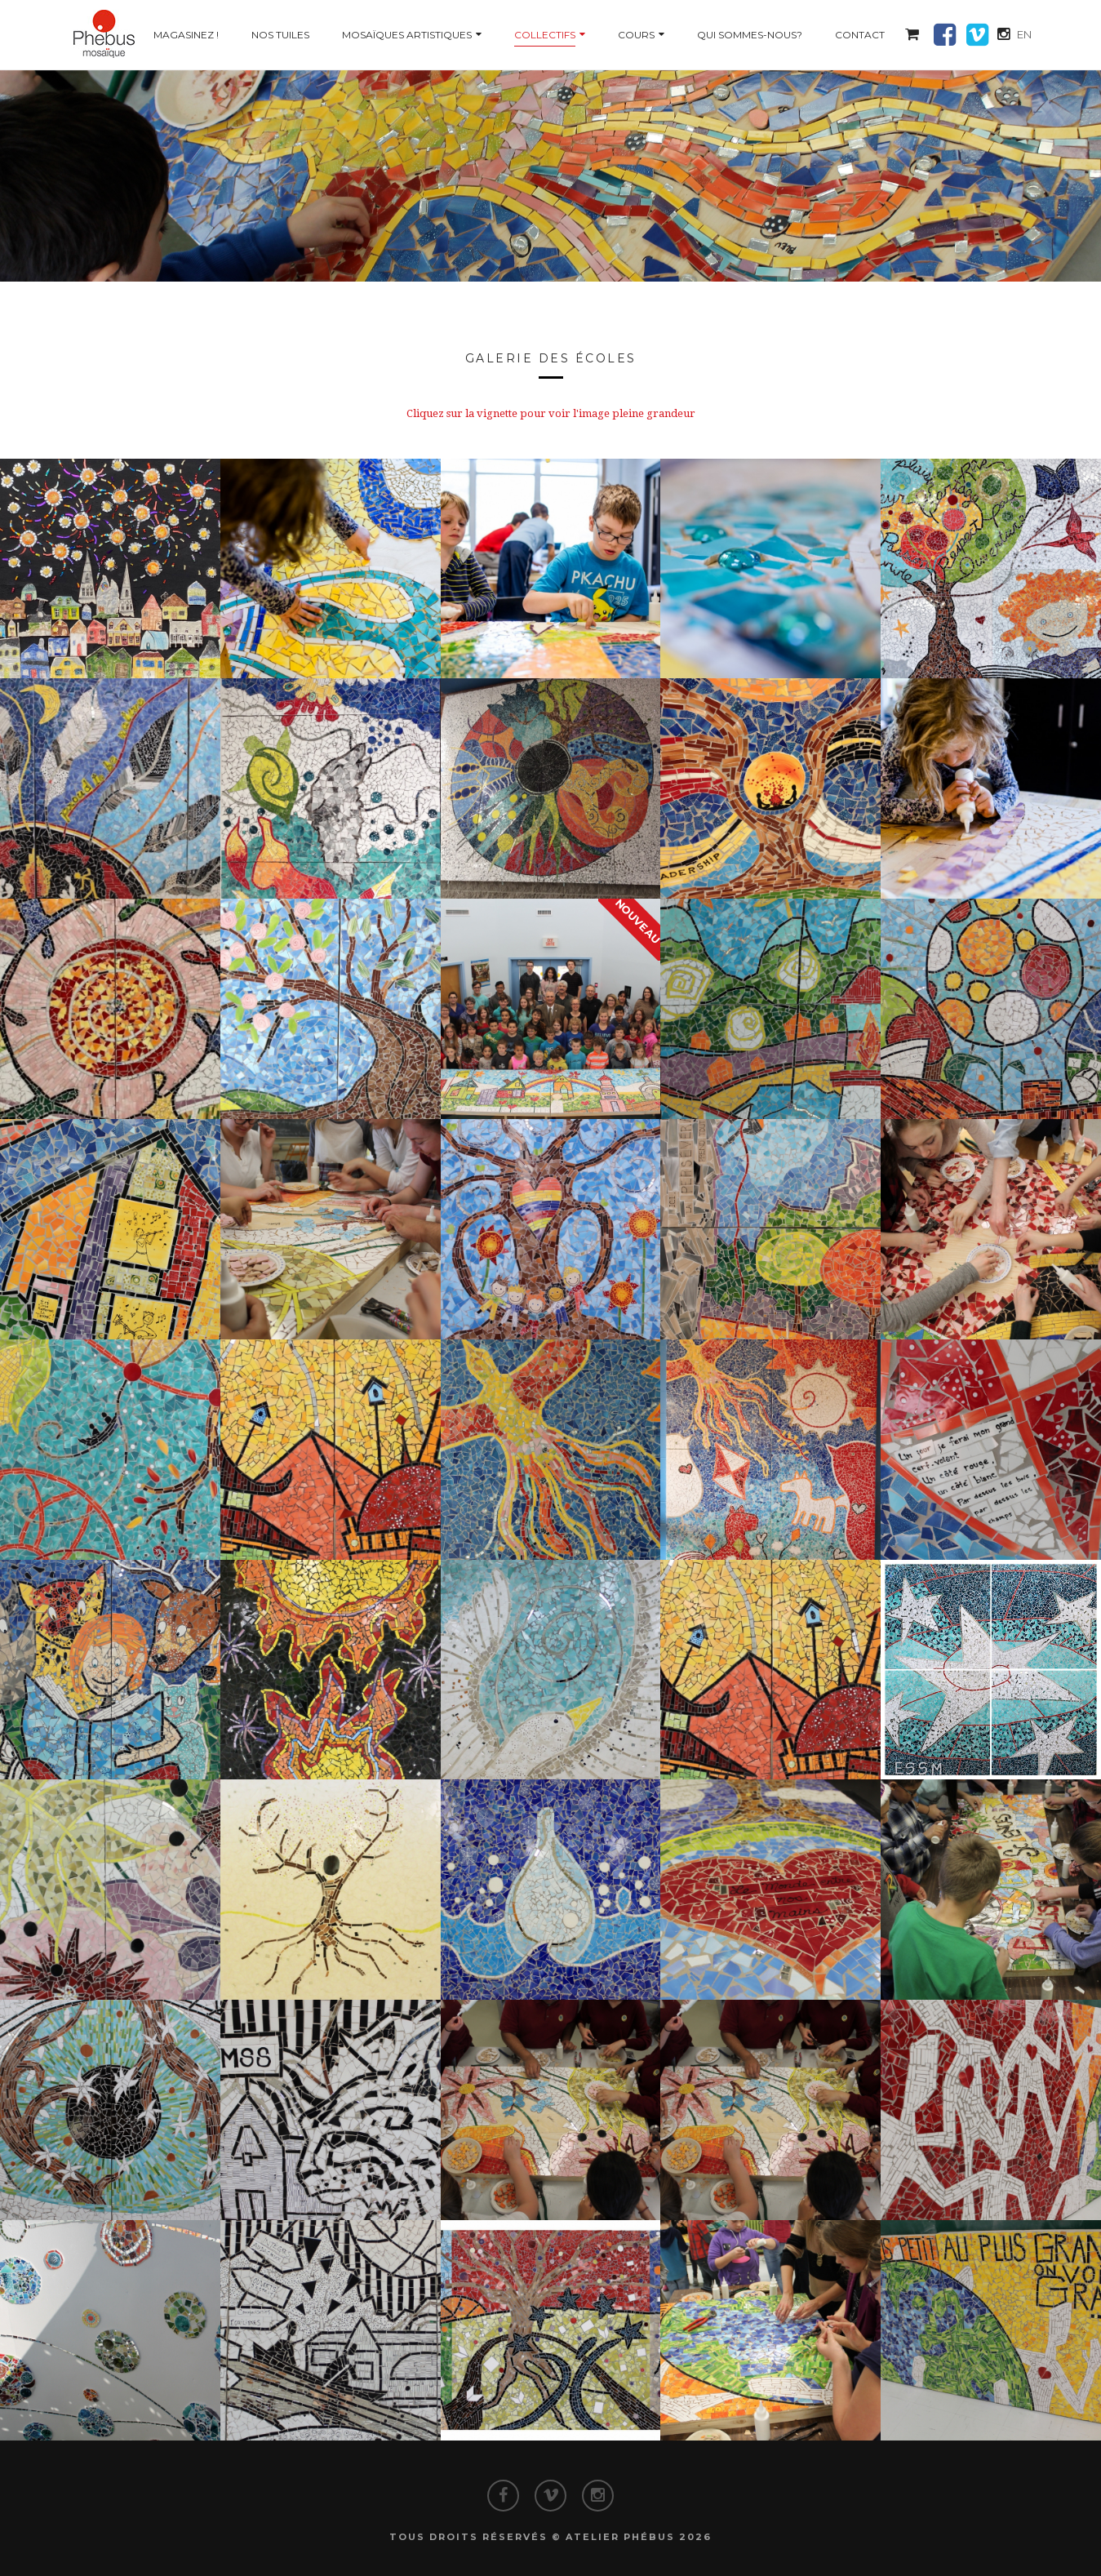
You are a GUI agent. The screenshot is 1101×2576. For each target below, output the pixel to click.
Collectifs (544, 35)
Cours (636, 35)
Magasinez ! (186, 35)
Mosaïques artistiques (407, 35)
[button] (912, 35)
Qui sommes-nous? (749, 35)
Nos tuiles (280, 35)
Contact (860, 35)
